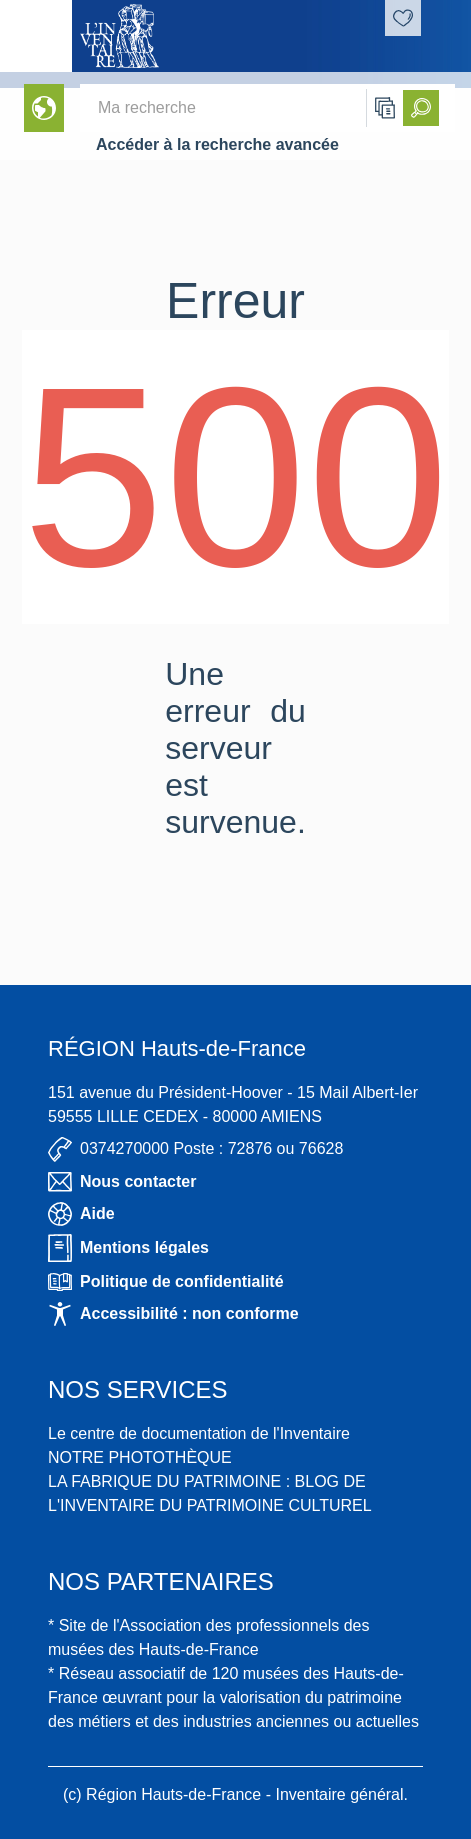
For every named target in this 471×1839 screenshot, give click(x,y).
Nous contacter (122, 1182)
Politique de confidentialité (166, 1282)
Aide (81, 1214)
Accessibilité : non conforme (173, 1314)
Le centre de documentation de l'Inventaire (199, 1433)
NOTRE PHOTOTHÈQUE (140, 1457)
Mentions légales (128, 1248)
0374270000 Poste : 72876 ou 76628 (195, 1149)
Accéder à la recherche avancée (217, 144)
